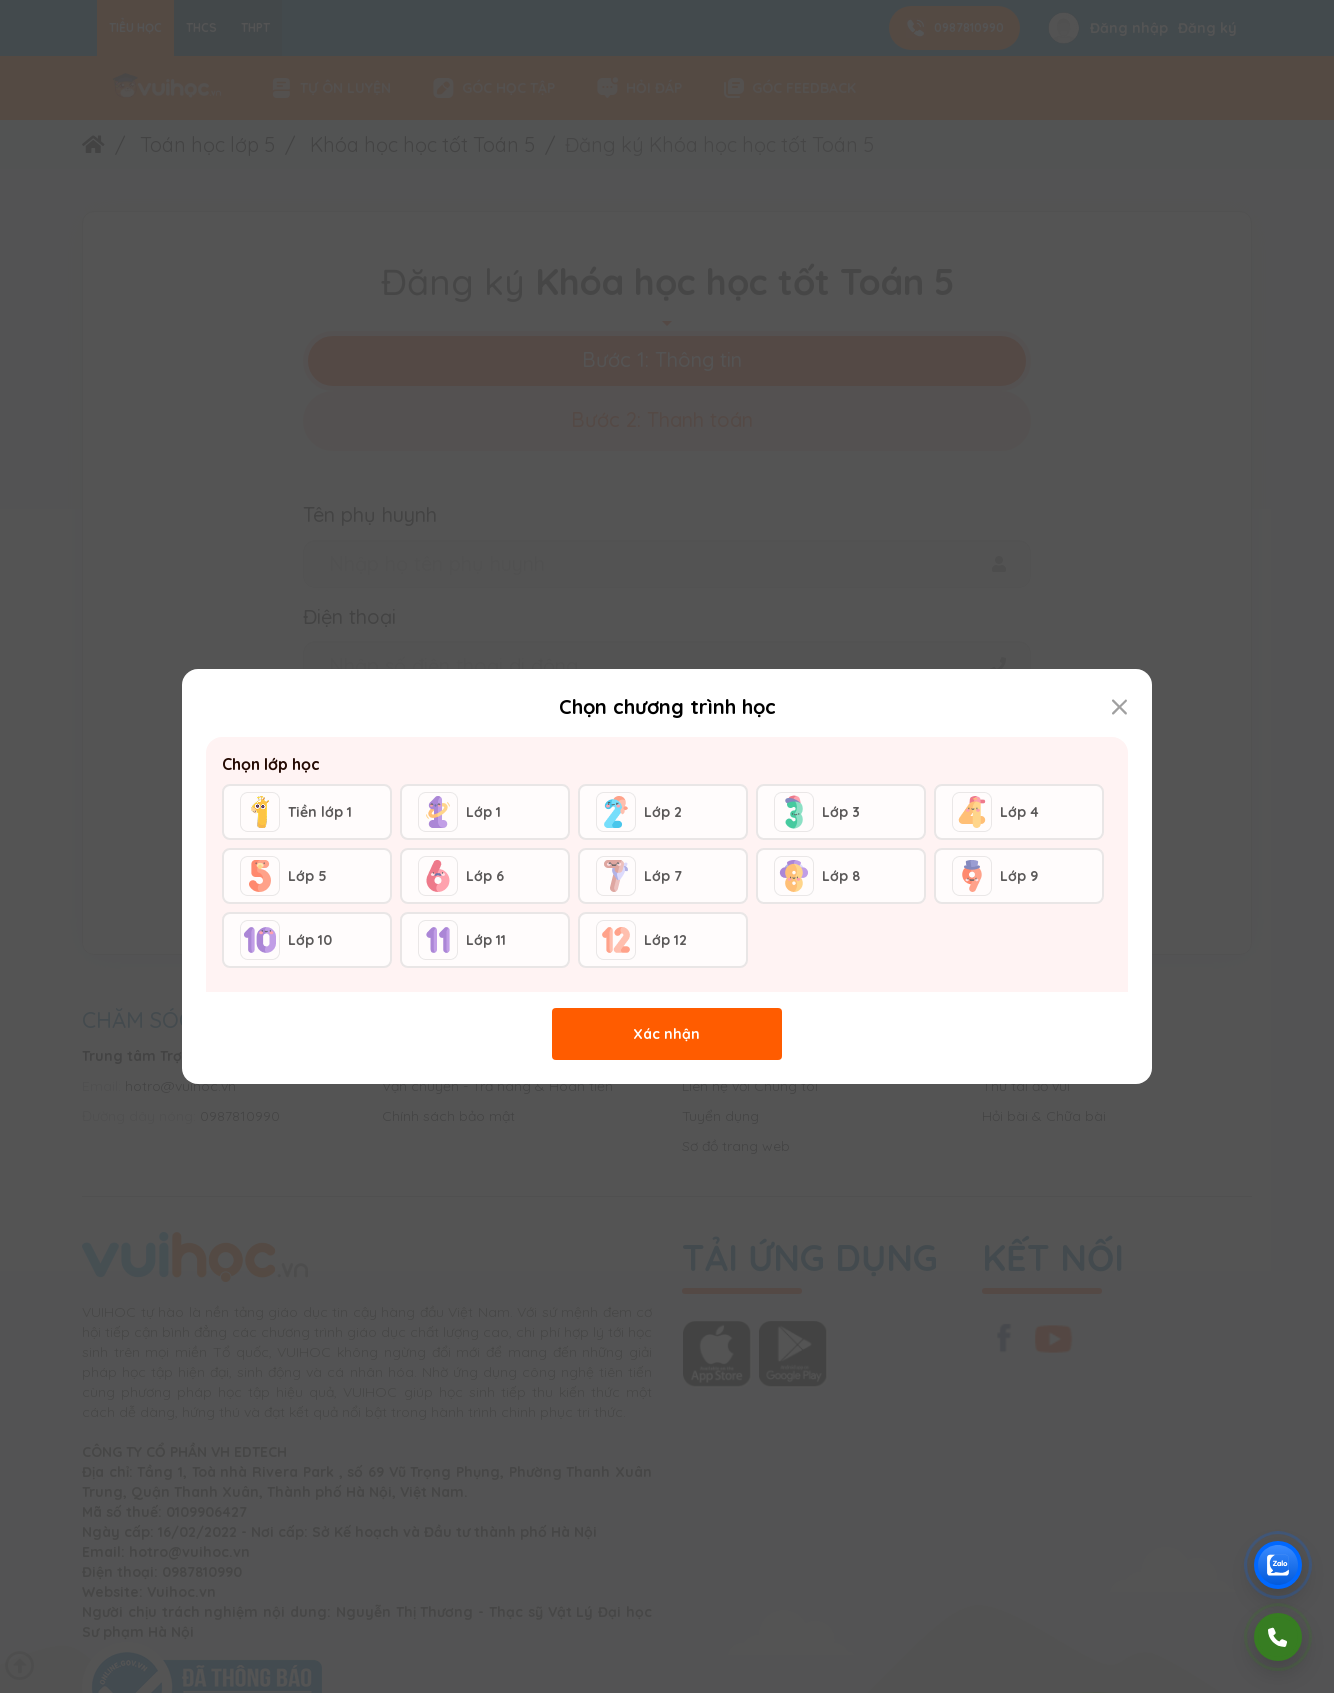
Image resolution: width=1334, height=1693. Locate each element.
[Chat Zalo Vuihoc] (1278, 1565)
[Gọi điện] (1278, 1637)
